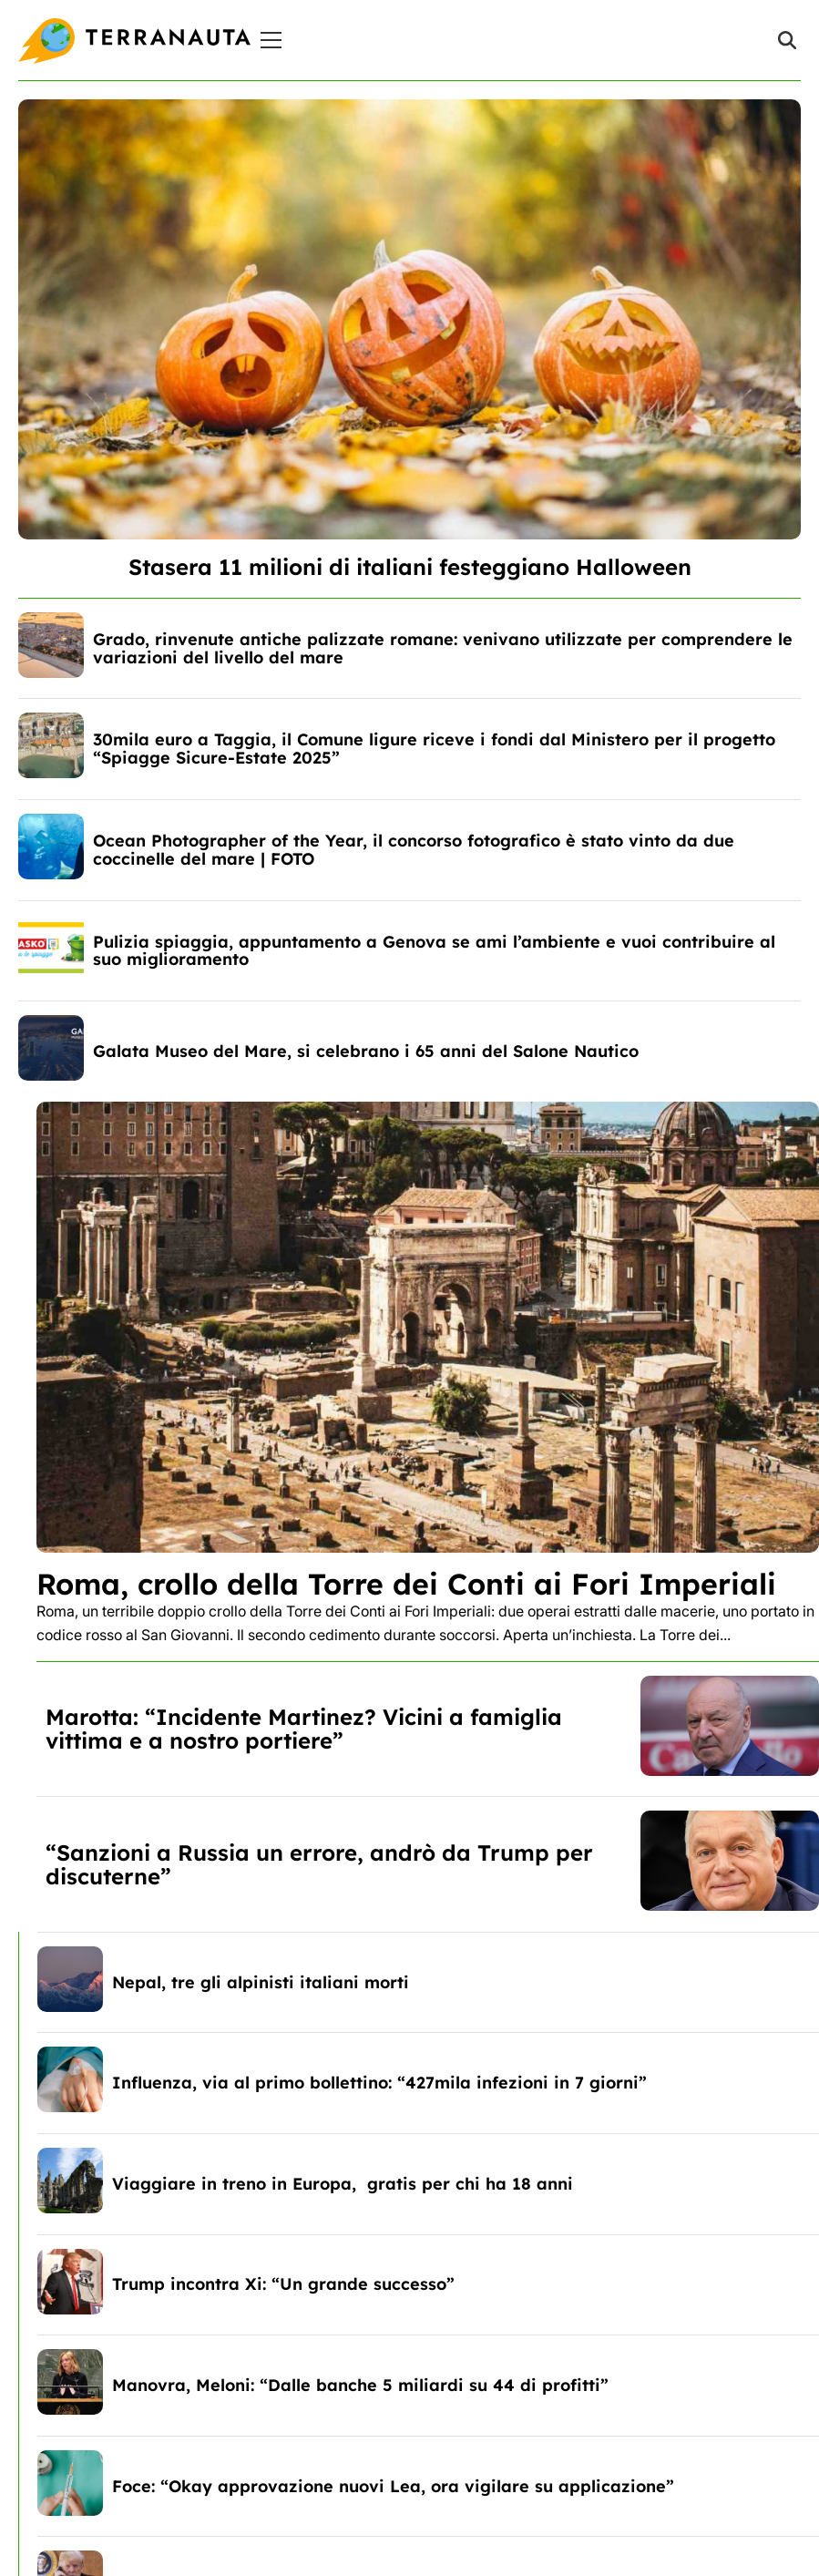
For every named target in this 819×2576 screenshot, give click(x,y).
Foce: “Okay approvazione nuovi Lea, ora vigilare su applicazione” (393, 2486)
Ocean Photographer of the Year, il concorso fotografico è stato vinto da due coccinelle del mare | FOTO (413, 849)
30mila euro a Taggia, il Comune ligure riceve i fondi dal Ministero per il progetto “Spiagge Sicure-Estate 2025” (434, 748)
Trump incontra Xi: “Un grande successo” (283, 2283)
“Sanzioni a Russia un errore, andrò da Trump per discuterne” (319, 1864)
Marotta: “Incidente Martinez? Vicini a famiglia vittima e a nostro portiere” (304, 1728)
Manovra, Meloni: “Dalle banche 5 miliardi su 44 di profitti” (360, 2385)
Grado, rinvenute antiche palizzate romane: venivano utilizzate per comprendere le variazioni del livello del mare (443, 648)
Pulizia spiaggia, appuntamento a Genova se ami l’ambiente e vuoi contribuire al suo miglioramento (434, 950)
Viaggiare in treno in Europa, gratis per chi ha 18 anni (342, 2183)
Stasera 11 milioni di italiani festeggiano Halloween (409, 566)
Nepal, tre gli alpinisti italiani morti (260, 1982)
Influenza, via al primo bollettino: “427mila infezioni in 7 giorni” (379, 2082)
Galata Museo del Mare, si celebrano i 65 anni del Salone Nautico (366, 1051)
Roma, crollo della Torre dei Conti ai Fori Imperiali (406, 1583)
